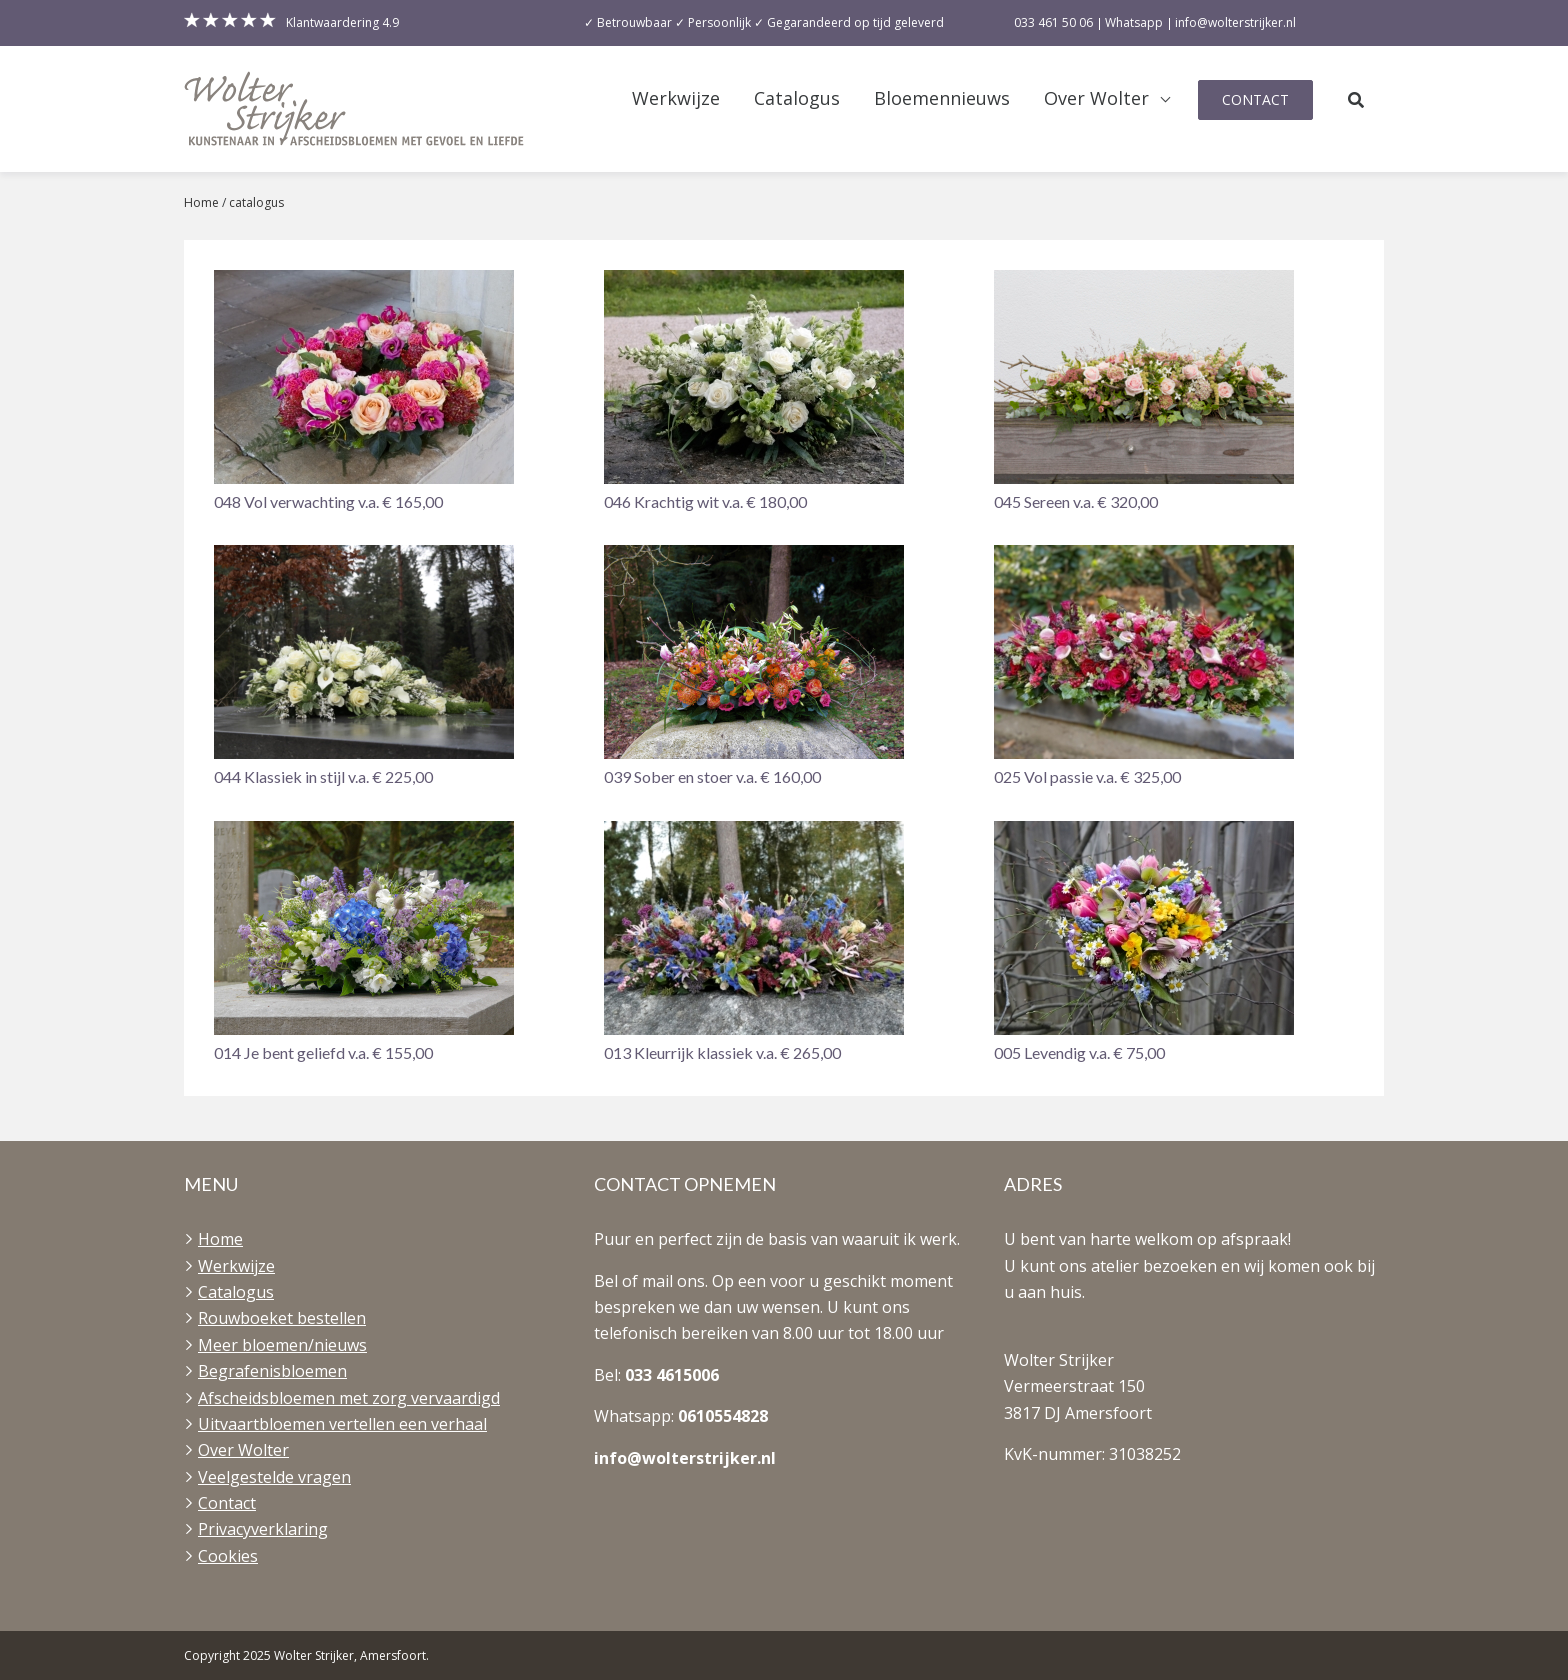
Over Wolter (1096, 98)
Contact (1255, 99)
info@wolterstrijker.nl (685, 1458)
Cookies (228, 1556)
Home (201, 202)
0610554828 (723, 1416)
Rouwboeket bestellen (282, 1318)
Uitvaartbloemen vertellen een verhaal (342, 1424)
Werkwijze (676, 98)
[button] (394, 392)
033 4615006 (672, 1375)
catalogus (256, 202)
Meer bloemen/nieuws (282, 1345)
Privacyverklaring (263, 1529)
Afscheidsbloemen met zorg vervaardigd (349, 1398)
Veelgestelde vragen (274, 1477)
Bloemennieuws (942, 98)
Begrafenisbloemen (272, 1371)
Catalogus (797, 98)
